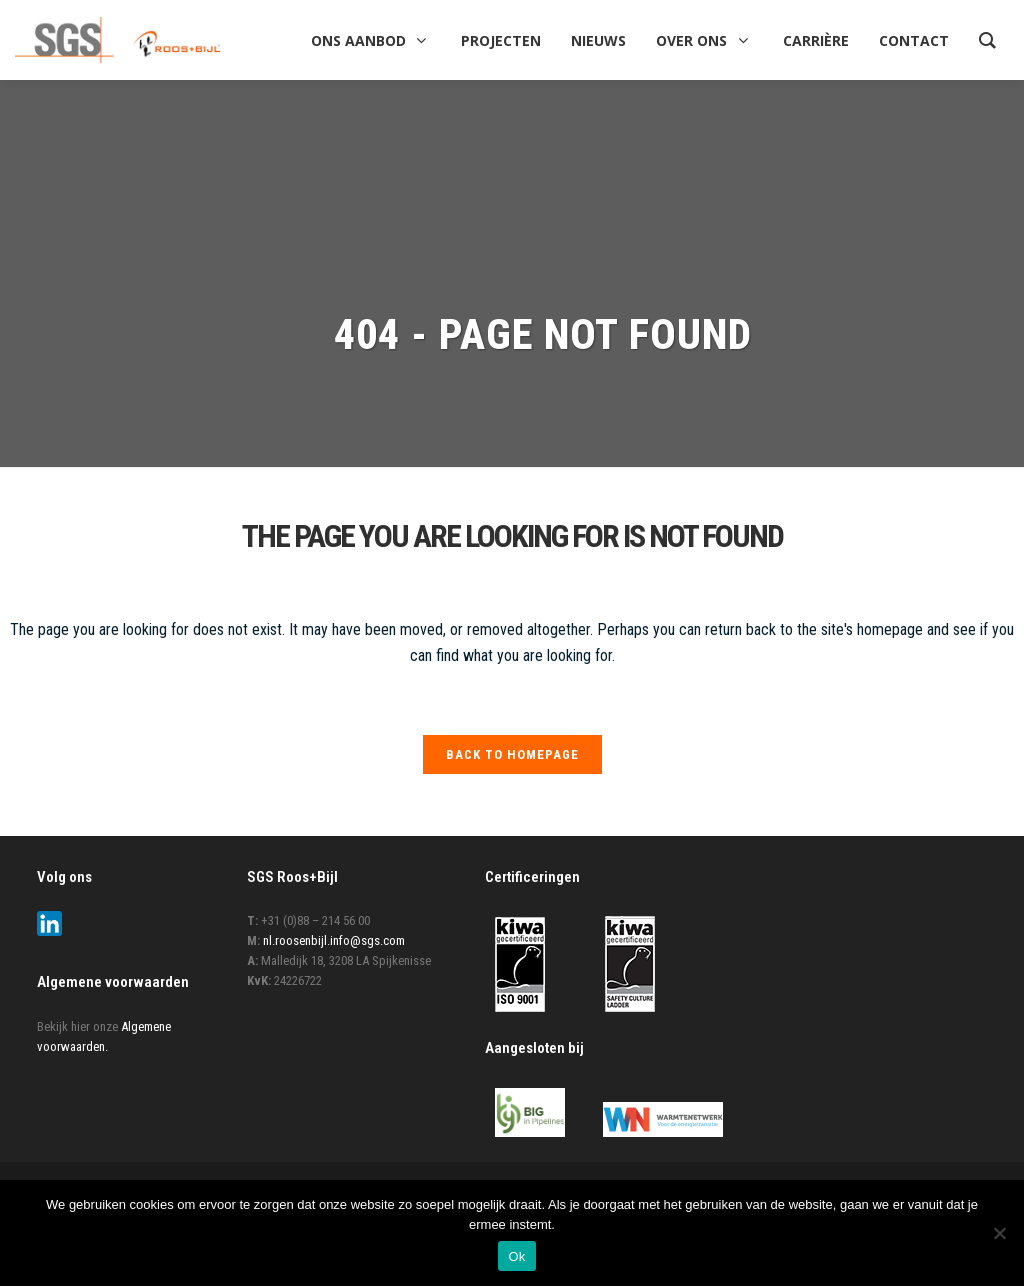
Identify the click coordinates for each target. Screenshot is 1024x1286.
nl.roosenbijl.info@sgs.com (334, 940)
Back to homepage (512, 754)
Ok (516, 1256)
